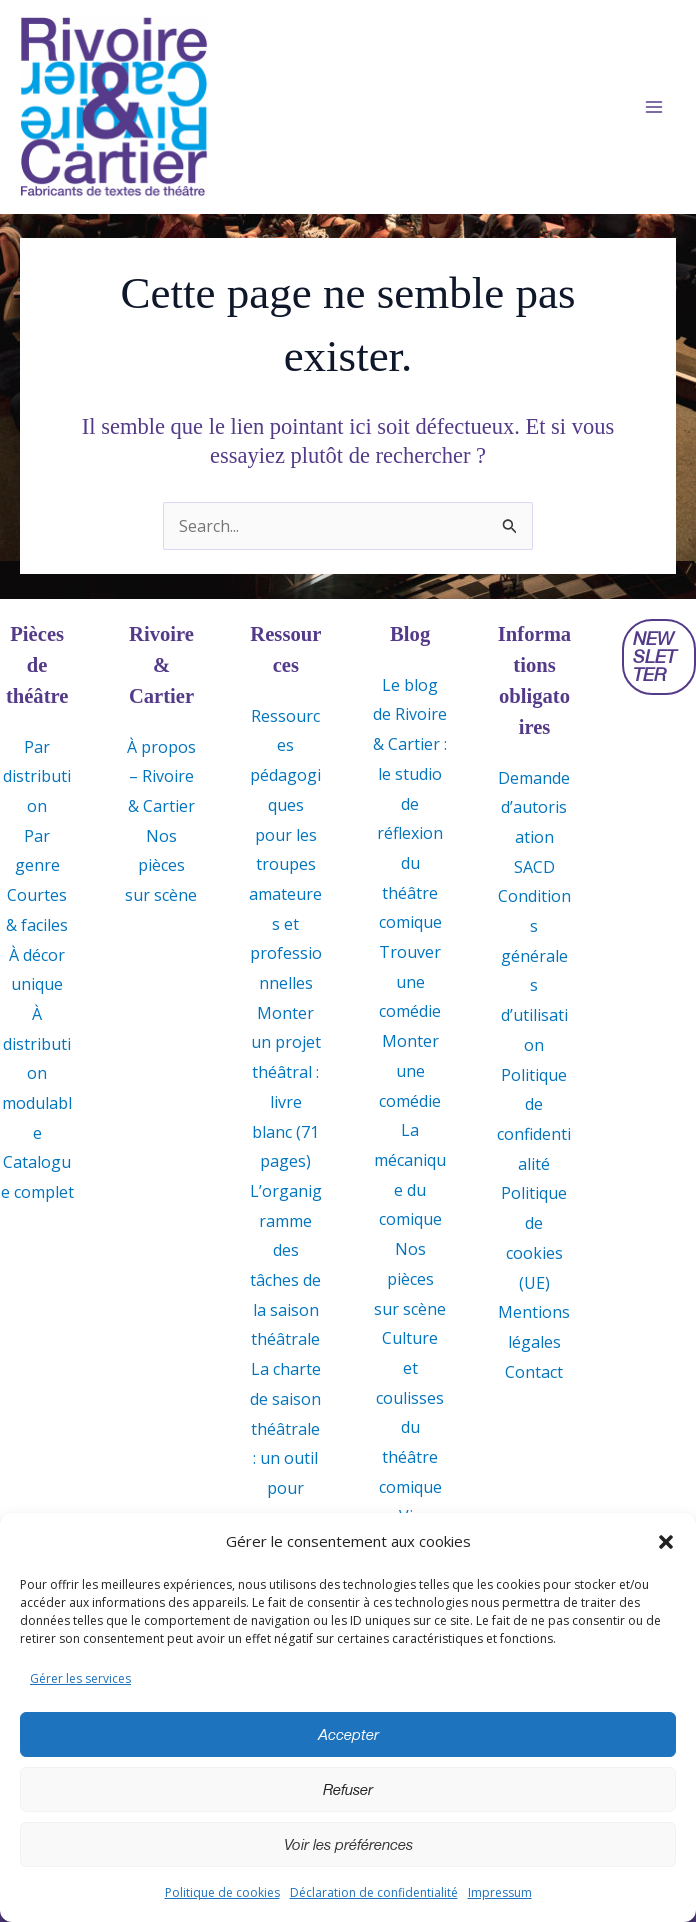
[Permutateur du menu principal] (654, 108)
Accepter (348, 1735)
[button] (666, 1542)
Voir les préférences (348, 1845)
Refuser (348, 1790)
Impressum (500, 1892)
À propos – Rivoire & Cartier (161, 776)
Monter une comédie (410, 1071)
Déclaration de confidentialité (374, 1892)
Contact (534, 1372)
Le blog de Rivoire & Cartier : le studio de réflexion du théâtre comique (410, 804)
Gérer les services (80, 1678)
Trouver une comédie (410, 981)
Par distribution (37, 776)
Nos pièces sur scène (161, 865)
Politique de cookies (222, 1892)
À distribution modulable (37, 1073)
